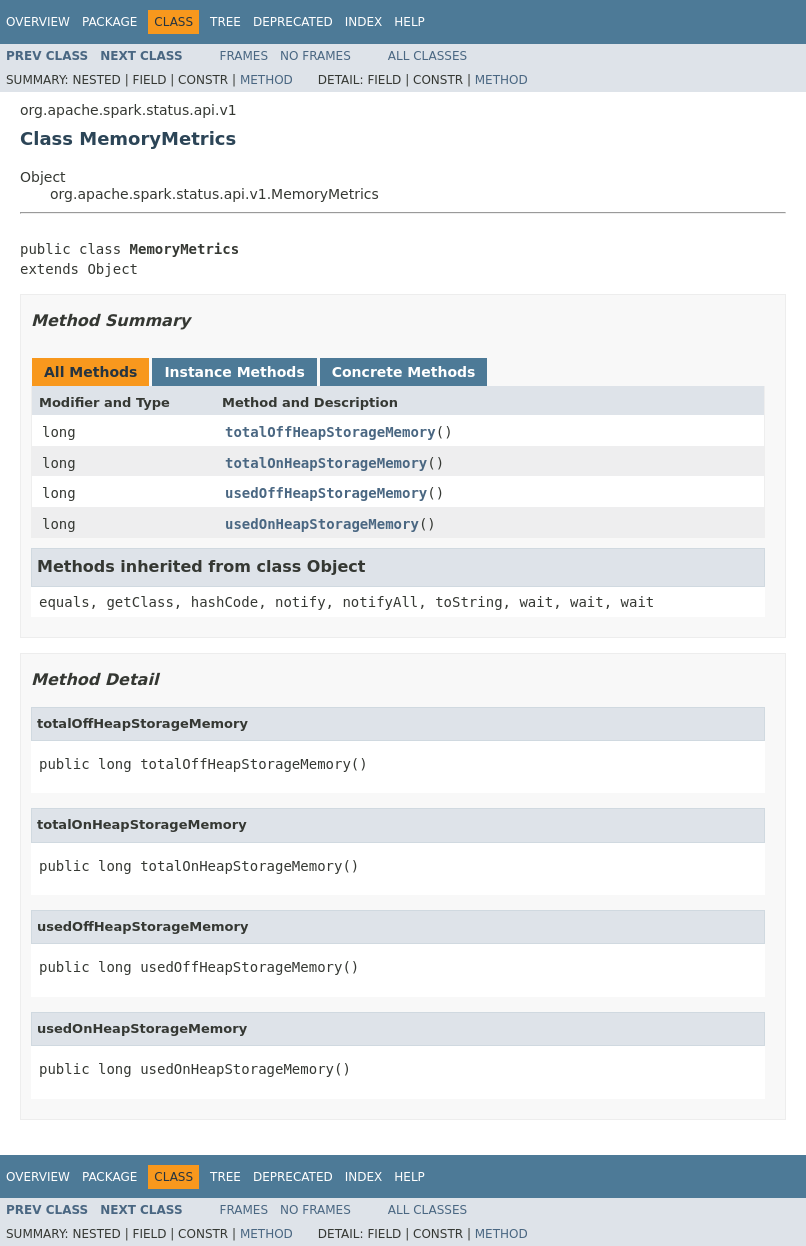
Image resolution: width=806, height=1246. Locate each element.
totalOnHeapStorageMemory (326, 463)
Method (266, 80)
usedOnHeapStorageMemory (322, 524)
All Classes (427, 56)
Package (109, 22)
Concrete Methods (404, 372)
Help (409, 22)
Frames (244, 56)
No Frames (315, 56)
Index (364, 22)
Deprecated (293, 22)
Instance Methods (234, 372)
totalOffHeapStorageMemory (330, 432)
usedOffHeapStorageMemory (326, 493)
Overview (38, 22)
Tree (225, 22)
